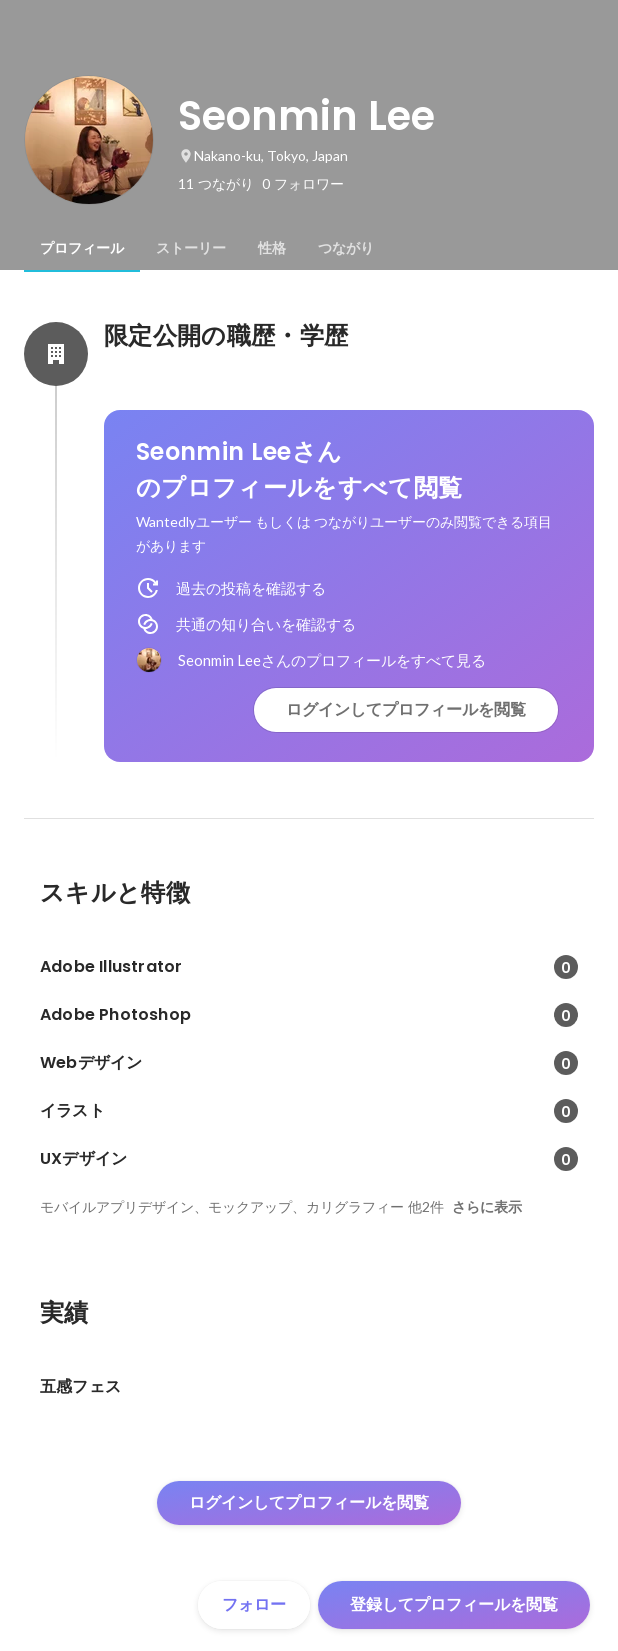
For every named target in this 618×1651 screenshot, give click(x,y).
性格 (272, 248)
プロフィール (82, 248)
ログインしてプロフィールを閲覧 (406, 709)
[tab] (82, 248)
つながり (346, 248)
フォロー (254, 1604)
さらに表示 (487, 1207)
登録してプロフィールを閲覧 (454, 1604)
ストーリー (191, 248)
